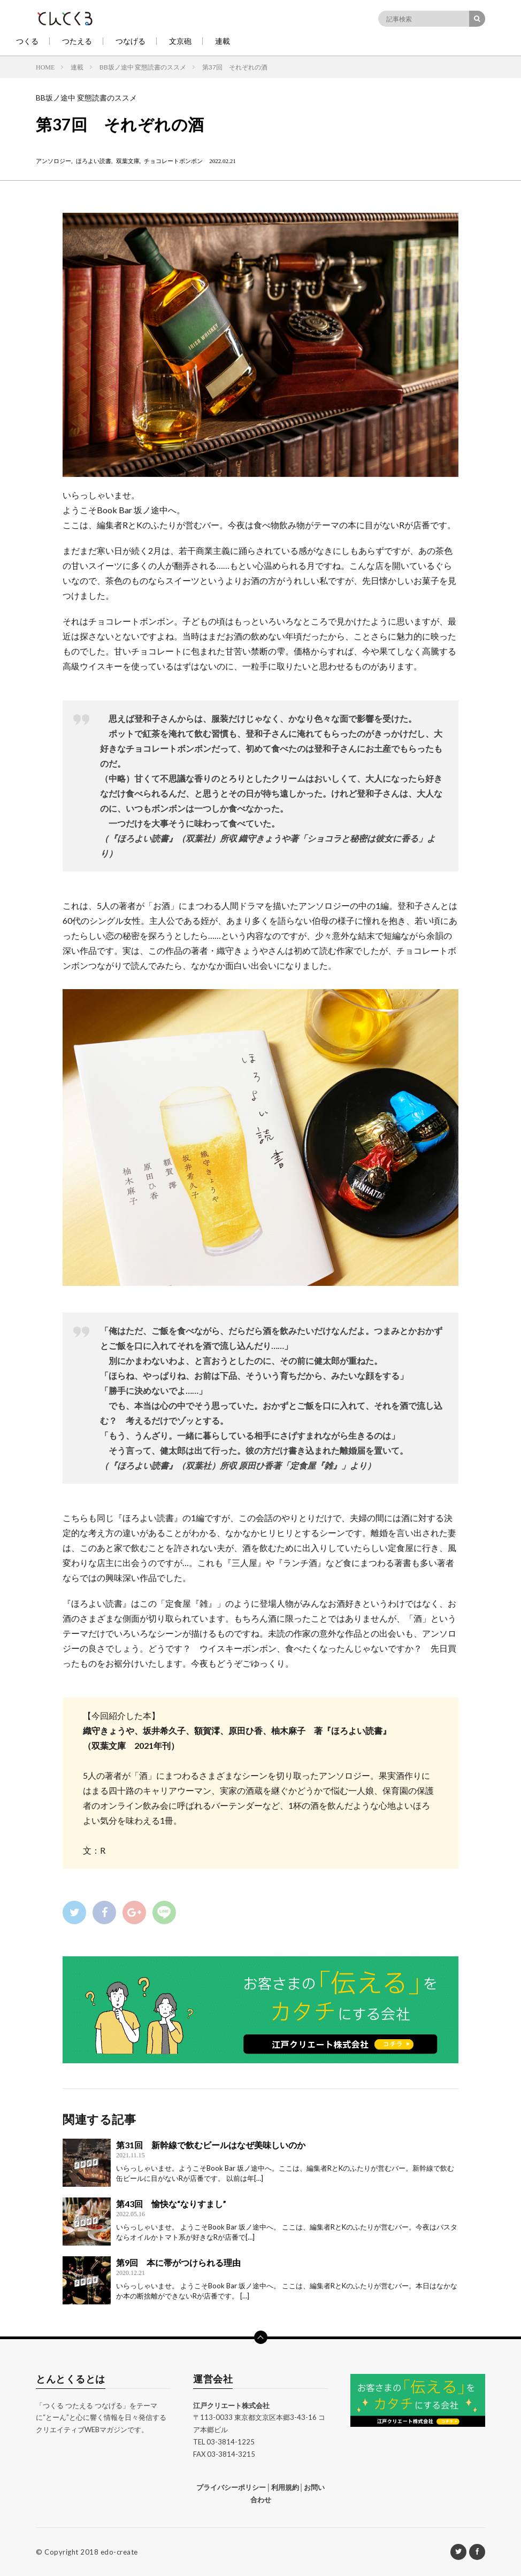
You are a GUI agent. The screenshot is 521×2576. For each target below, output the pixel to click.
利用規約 (285, 2487)
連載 (222, 40)
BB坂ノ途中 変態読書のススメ (86, 97)
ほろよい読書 (93, 161)
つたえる (77, 40)
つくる (27, 40)
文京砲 (180, 40)
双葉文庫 (128, 161)
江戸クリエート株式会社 (231, 2405)
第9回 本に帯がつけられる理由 (178, 2262)
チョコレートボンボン (173, 161)
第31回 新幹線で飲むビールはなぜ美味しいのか (210, 2145)
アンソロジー (53, 161)
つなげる (130, 40)
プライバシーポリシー (231, 2487)
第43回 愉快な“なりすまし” (171, 2204)
